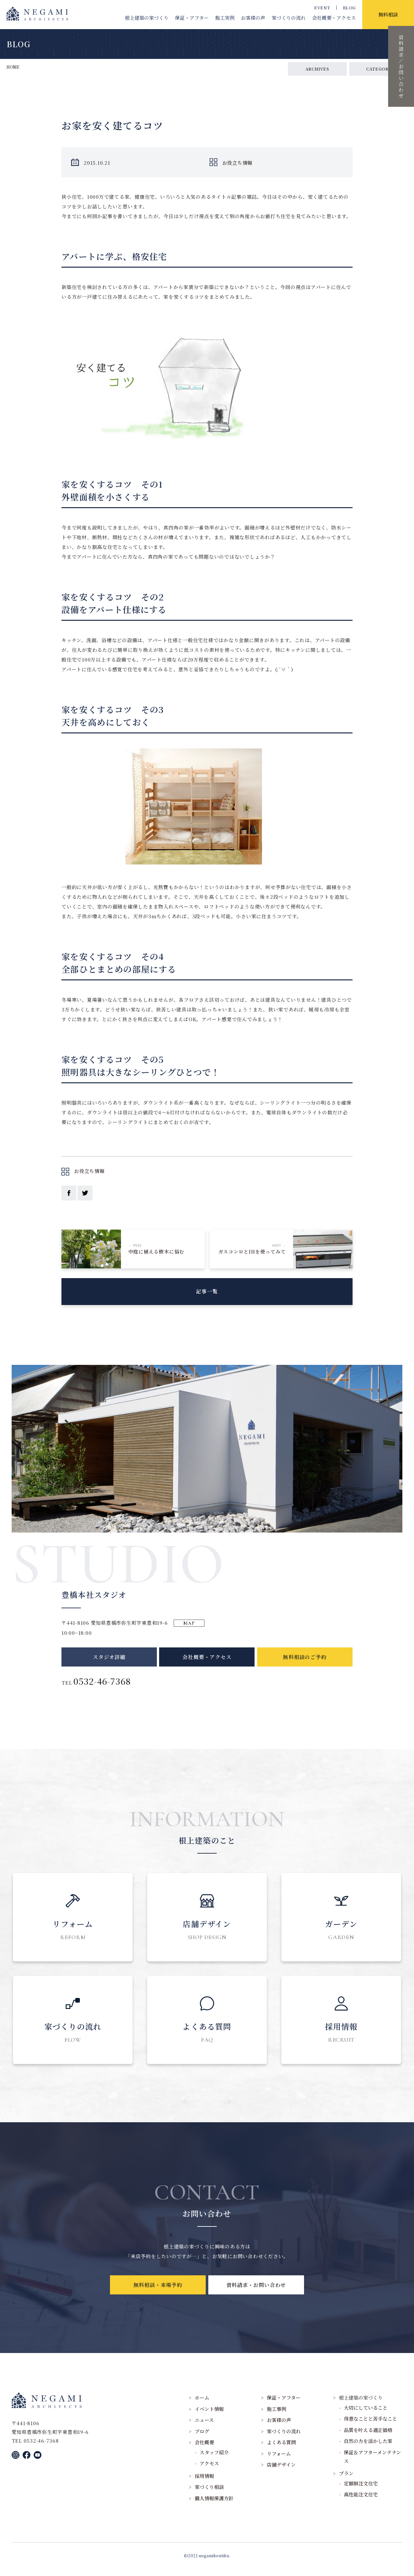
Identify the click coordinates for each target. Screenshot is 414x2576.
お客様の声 (253, 17)
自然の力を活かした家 (368, 2448)
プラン (346, 2480)
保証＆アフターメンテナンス (372, 2463)
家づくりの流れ (289, 17)
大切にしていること (365, 2414)
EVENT (322, 8)
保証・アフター (192, 17)
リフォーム (279, 2460)
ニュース (204, 2427)
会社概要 (334, 17)
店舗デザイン (281, 2471)
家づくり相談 (209, 2494)
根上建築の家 (147, 17)
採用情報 (204, 2483)
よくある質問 (281, 2449)
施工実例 (224, 17)
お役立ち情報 (237, 162)
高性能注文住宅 (361, 2501)
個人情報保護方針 (214, 2505)
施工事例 (276, 2416)
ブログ (202, 2438)
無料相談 (388, 14)
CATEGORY (378, 69)
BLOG (349, 8)
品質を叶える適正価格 (368, 2437)
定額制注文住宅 (361, 2490)
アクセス (209, 2470)
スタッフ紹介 (214, 2459)
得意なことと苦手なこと (370, 2426)
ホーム (202, 2404)
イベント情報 (209, 2416)
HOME (12, 67)
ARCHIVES (317, 69)
